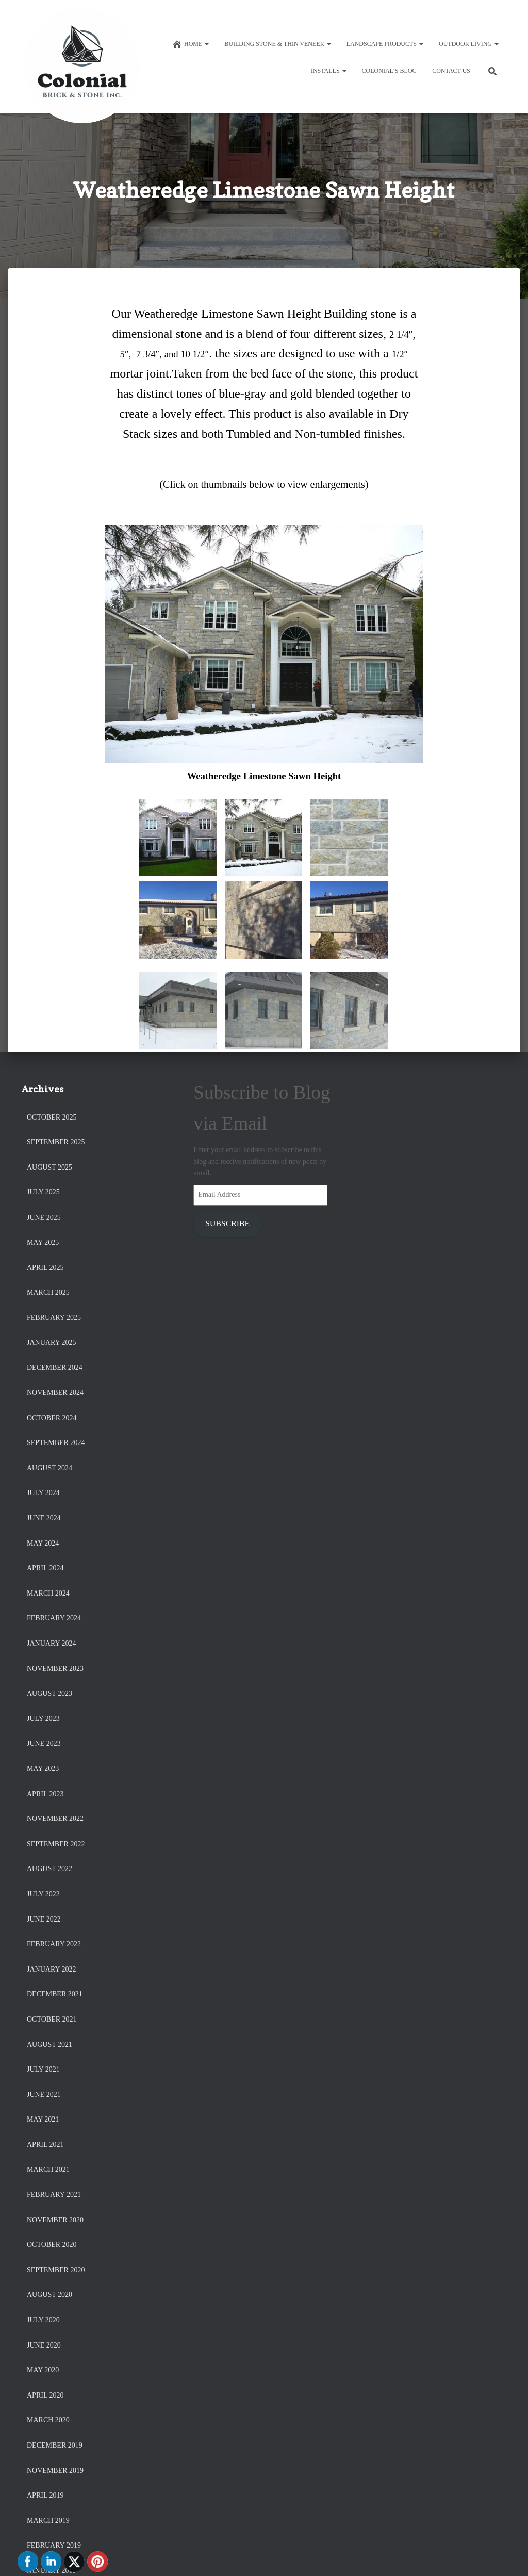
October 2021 (52, 2019)
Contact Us (451, 70)
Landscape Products (384, 43)
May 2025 (43, 1242)
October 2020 (52, 2245)
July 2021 (43, 2069)
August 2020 (49, 2295)
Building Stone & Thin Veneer (277, 43)
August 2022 (49, 1869)
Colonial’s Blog (389, 70)
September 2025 (56, 1142)
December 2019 (54, 2445)
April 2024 (45, 1568)
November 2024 (55, 1393)
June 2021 (44, 2094)
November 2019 (55, 2470)
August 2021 (49, 2044)
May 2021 (43, 2119)
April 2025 (45, 1267)
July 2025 (43, 1192)
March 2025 (48, 1293)
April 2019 (45, 2495)
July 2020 (43, 2320)
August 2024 (49, 1468)
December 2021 (54, 1994)
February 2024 (54, 1618)
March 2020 (48, 2420)
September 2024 (56, 1443)
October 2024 (52, 1418)
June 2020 (44, 2345)
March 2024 (48, 1593)
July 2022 (43, 1894)
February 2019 (54, 2545)
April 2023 (45, 1794)
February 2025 (54, 1317)
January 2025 (51, 1343)
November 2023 (55, 1668)
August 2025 (49, 1167)
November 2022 (55, 1819)
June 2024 (44, 1518)
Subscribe (227, 1223)
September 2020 (56, 2270)
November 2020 (55, 2220)
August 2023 (49, 1693)
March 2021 (48, 2169)
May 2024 (43, 1543)
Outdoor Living (469, 43)
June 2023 (44, 1743)
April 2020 (45, 2395)
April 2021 (45, 2144)
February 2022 (54, 1944)
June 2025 (44, 1217)
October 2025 (52, 1117)
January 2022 (51, 1969)
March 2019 (48, 2520)
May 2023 (43, 1769)
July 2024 (43, 1493)
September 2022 (56, 1844)
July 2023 (43, 1718)
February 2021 (54, 2194)
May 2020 (43, 2370)
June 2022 (44, 1919)
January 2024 (51, 1643)
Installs (328, 70)
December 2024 (54, 1367)
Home (190, 44)
